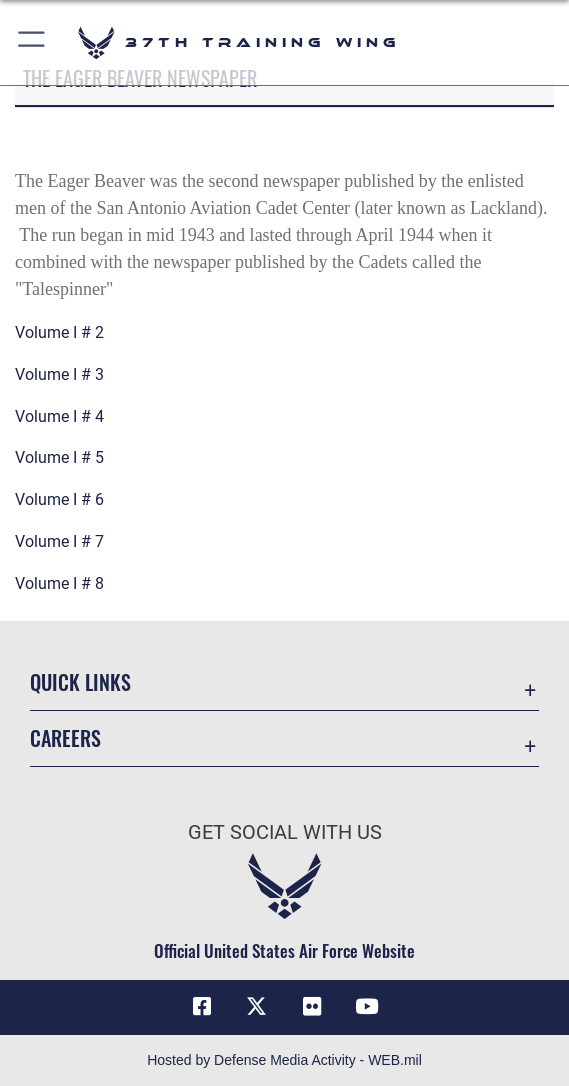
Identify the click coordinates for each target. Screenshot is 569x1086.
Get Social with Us (285, 832)
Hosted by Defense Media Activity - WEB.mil (284, 1060)
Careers (65, 738)
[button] (32, 42)
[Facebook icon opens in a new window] (202, 1007)
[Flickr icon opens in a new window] (312, 1007)
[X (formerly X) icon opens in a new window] (257, 1007)
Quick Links (80, 682)
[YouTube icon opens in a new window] (367, 1007)
